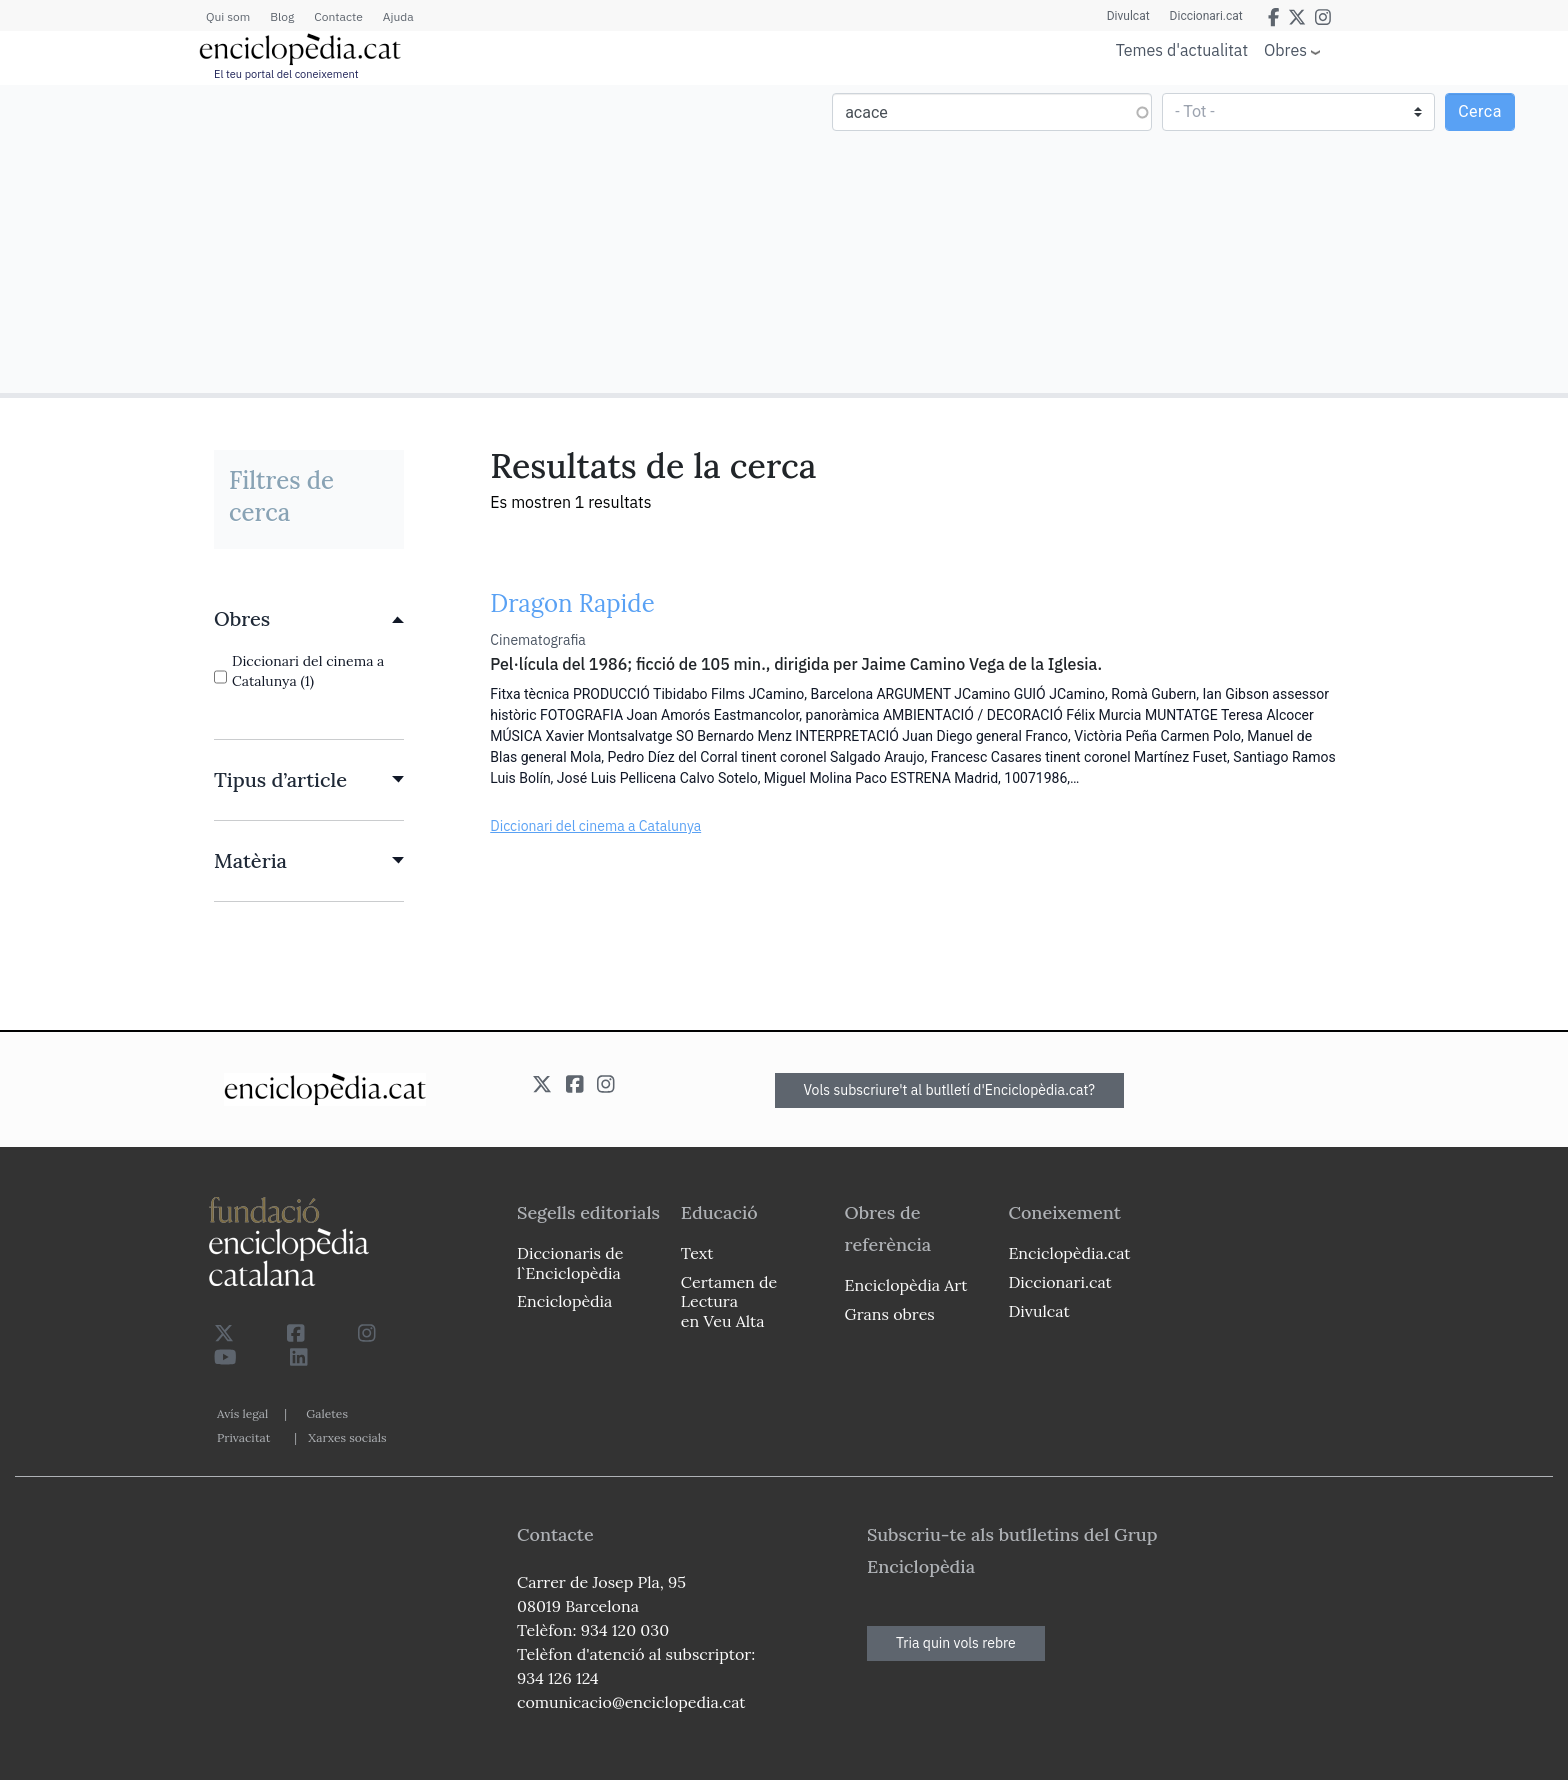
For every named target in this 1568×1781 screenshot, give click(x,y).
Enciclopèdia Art (906, 1285)
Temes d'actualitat (1182, 50)
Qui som (228, 16)
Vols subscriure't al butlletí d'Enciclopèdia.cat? (950, 1090)
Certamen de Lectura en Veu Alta (729, 1301)
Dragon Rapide (572, 603)
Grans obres (890, 1314)
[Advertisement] (394, 238)
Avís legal (242, 1413)
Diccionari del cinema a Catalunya (595, 826)
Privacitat (243, 1437)
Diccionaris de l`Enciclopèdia (570, 1262)
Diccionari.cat (1206, 16)
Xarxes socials (347, 1437)
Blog (282, 16)
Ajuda (398, 16)
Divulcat (1128, 16)
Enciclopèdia (564, 1301)
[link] (309, 619)
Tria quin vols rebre (956, 1643)
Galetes (327, 1413)
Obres (1285, 49)
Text (697, 1253)
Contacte (338, 16)
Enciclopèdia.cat (1069, 1253)
